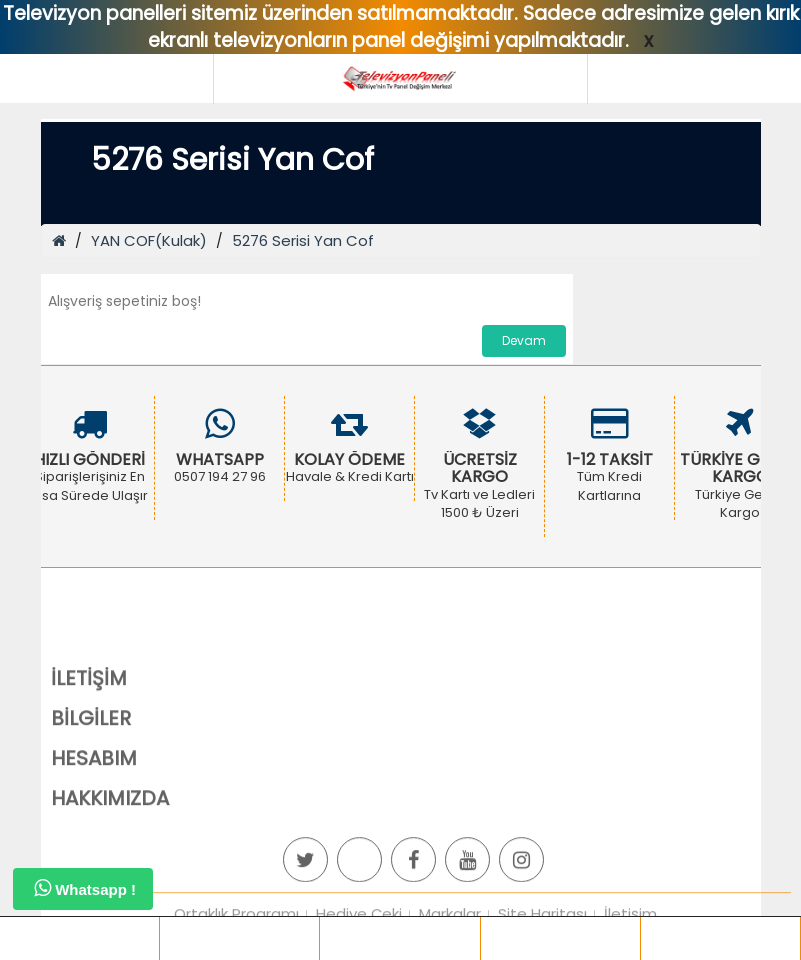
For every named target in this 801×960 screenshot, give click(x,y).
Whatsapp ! (85, 888)
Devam (524, 340)
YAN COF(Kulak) (149, 240)
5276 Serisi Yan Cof (303, 240)
